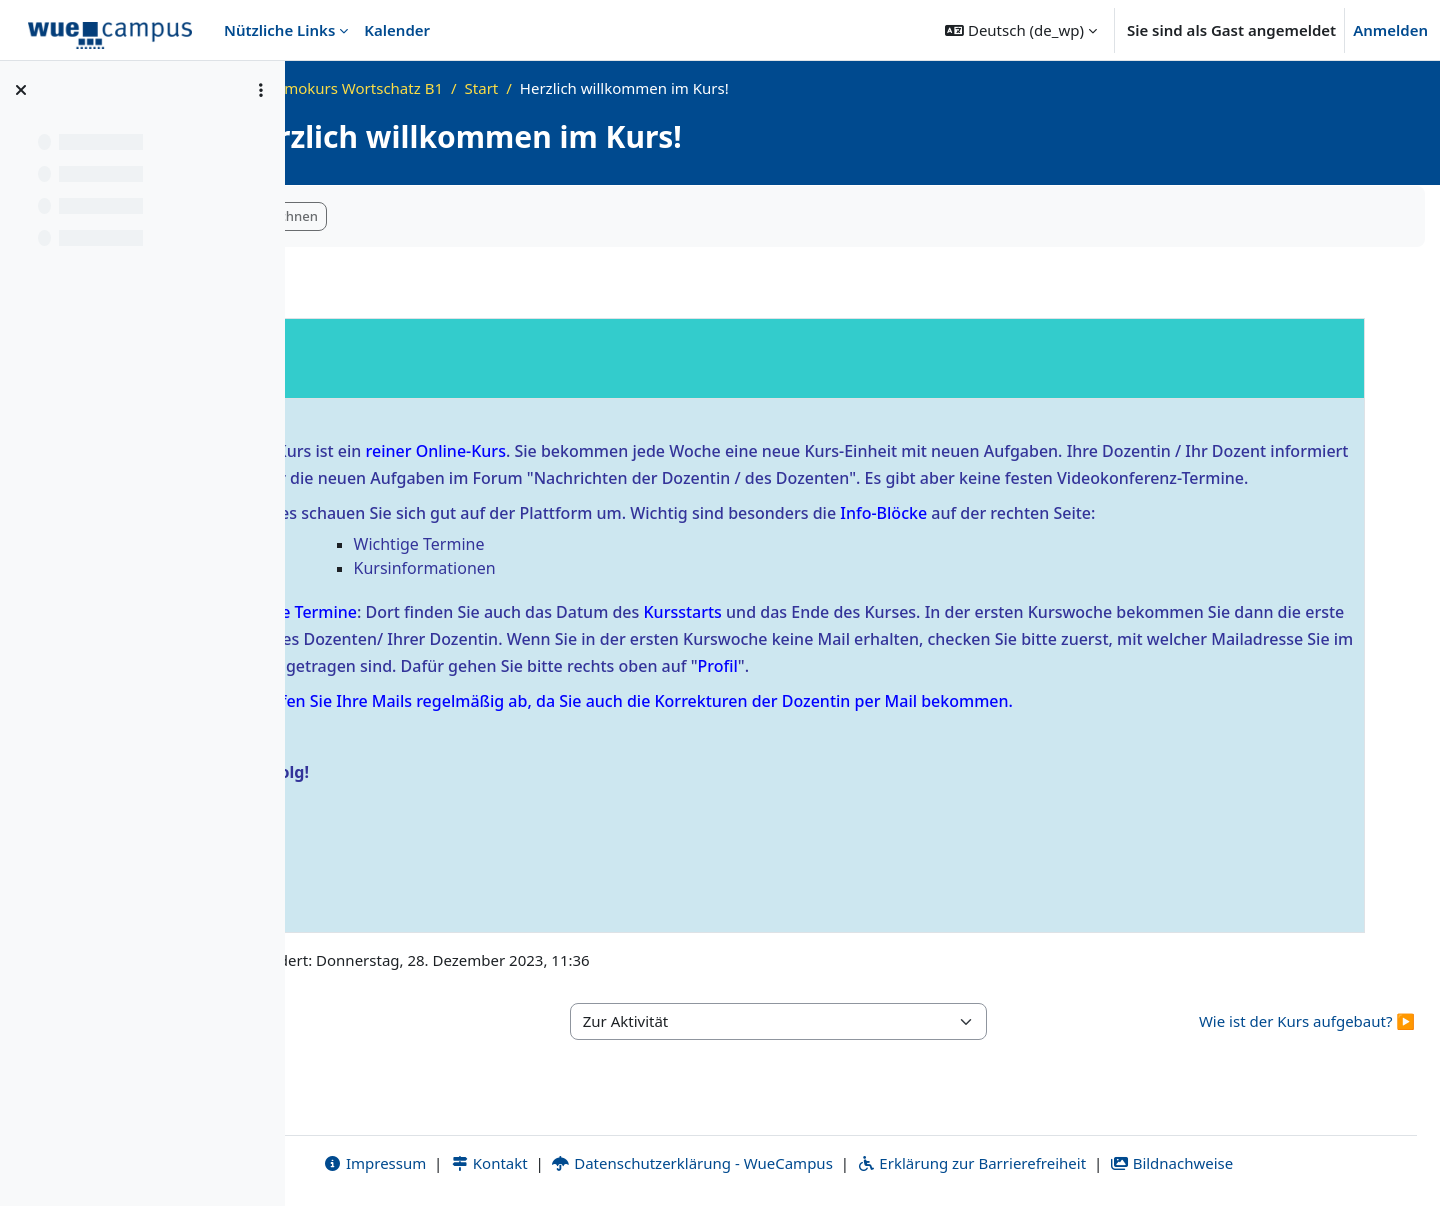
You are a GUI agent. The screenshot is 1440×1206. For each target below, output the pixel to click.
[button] (1021, 30)
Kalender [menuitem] (397, 30)
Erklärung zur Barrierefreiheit (1055, 1163)
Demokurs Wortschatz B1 (522, 88)
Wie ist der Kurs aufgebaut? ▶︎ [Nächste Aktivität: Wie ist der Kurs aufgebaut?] (1307, 1048)
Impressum (458, 1163)
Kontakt (573, 1163)
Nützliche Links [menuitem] (279, 30)
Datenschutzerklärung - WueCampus (776, 1163)
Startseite (378, 88)
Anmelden (1390, 30)
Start (650, 88)
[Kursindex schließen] (21, 90)
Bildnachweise (1255, 1163)
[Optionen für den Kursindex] (261, 90)
